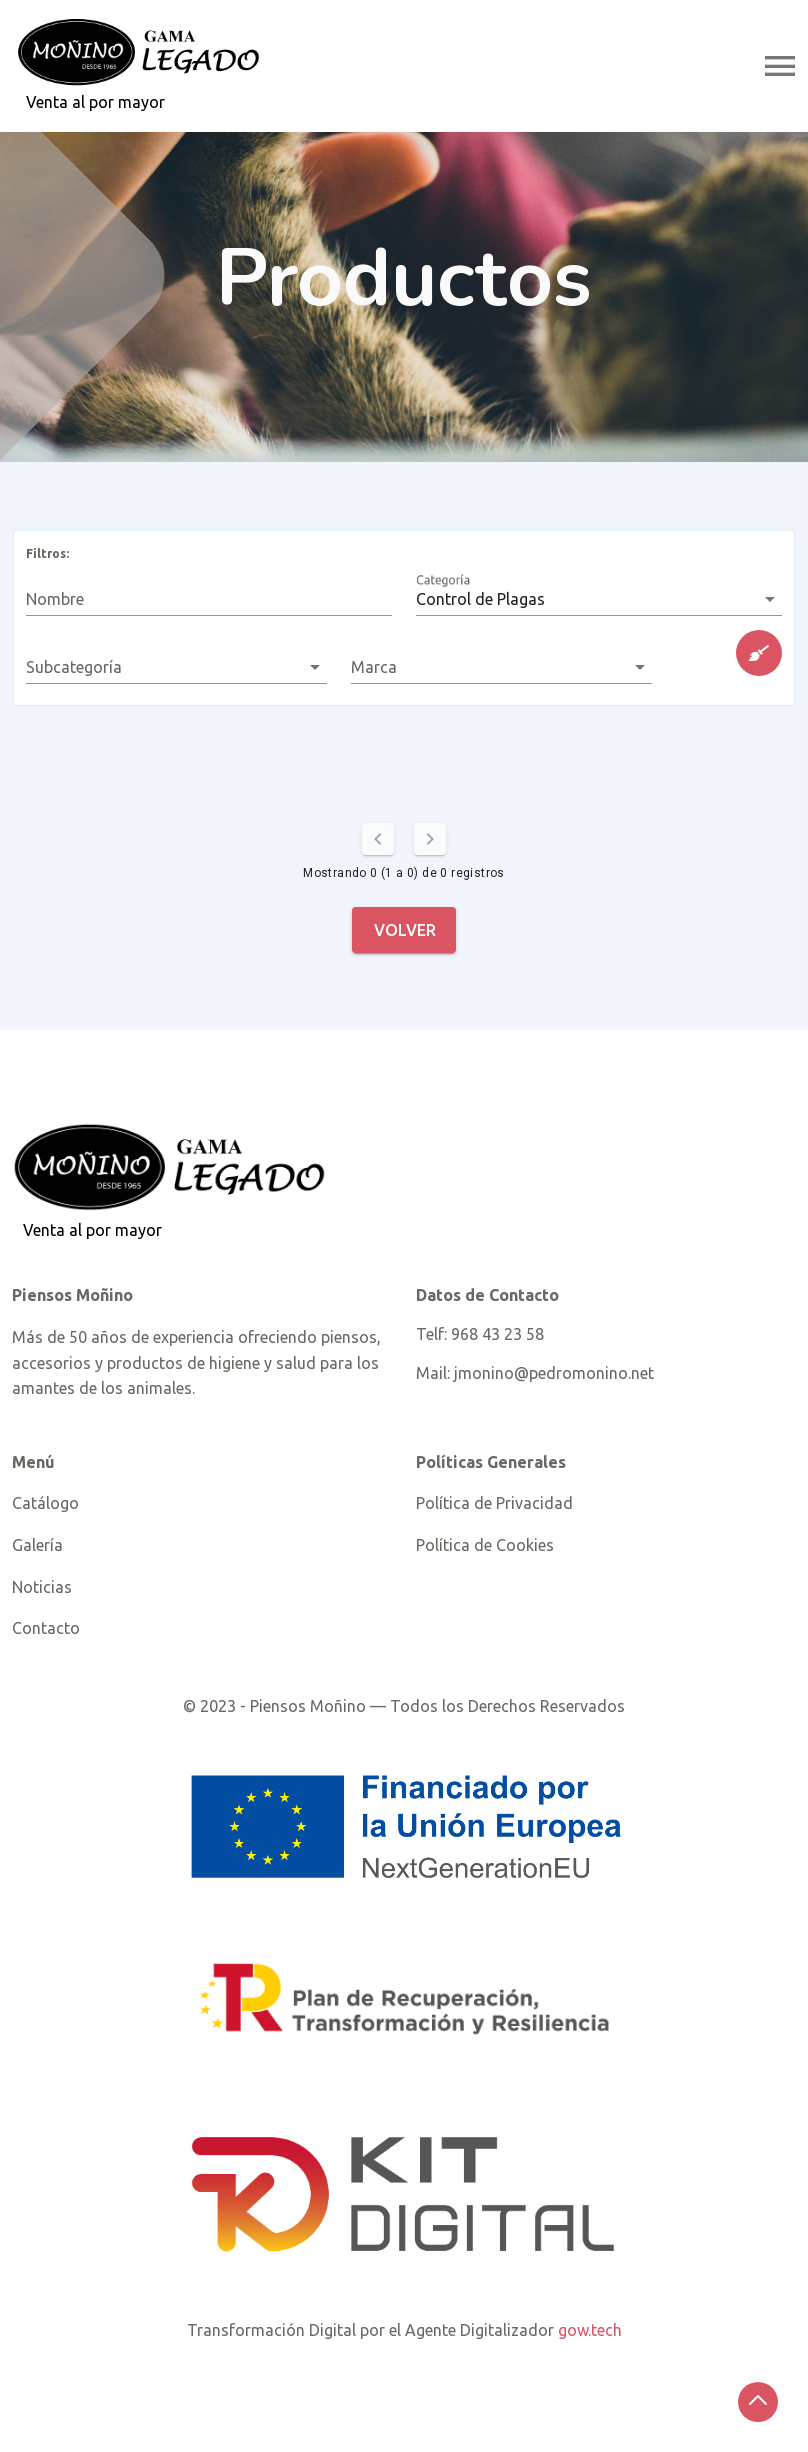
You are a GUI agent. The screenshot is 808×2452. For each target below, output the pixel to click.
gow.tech (590, 2330)
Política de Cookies (485, 1545)
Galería (37, 1545)
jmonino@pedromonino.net (554, 1373)
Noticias (42, 1587)
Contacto (46, 1628)
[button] (599, 599)
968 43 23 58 (497, 1334)
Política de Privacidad (494, 1503)
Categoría (450, 595)
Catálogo (45, 1503)
